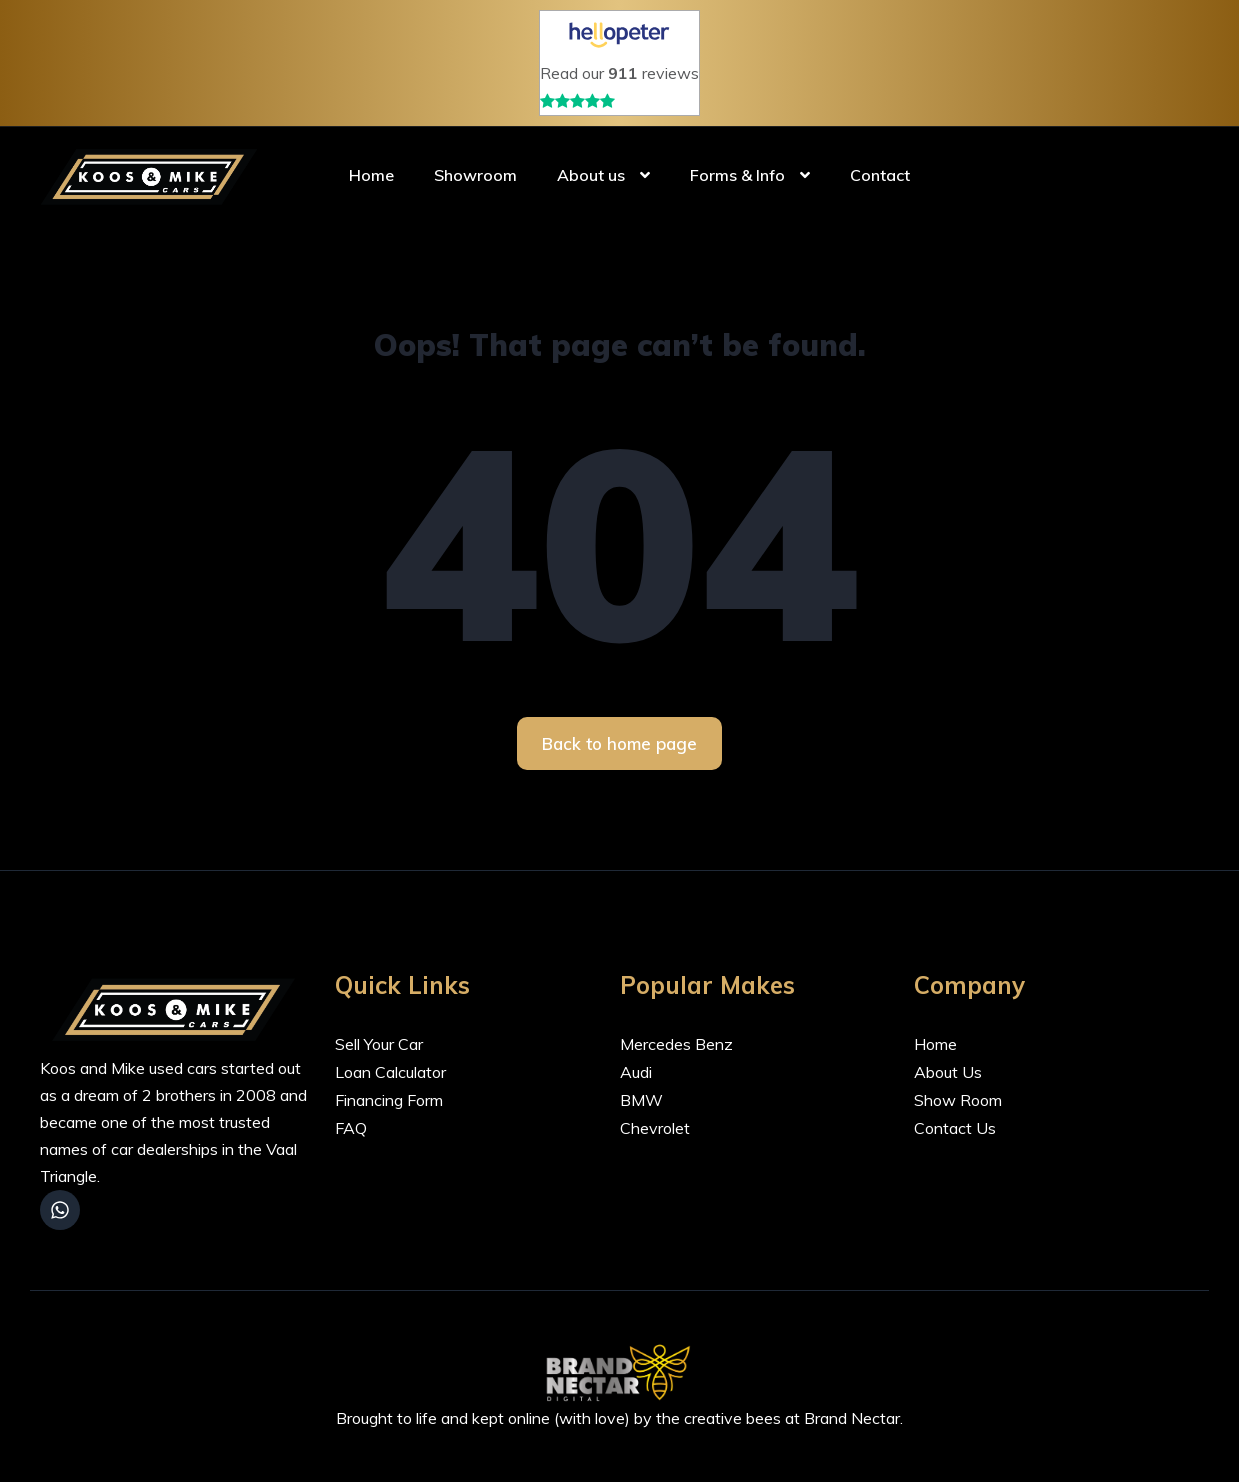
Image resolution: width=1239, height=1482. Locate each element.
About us (591, 175)
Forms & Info (737, 175)
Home (371, 175)
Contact (880, 175)
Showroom (475, 175)
